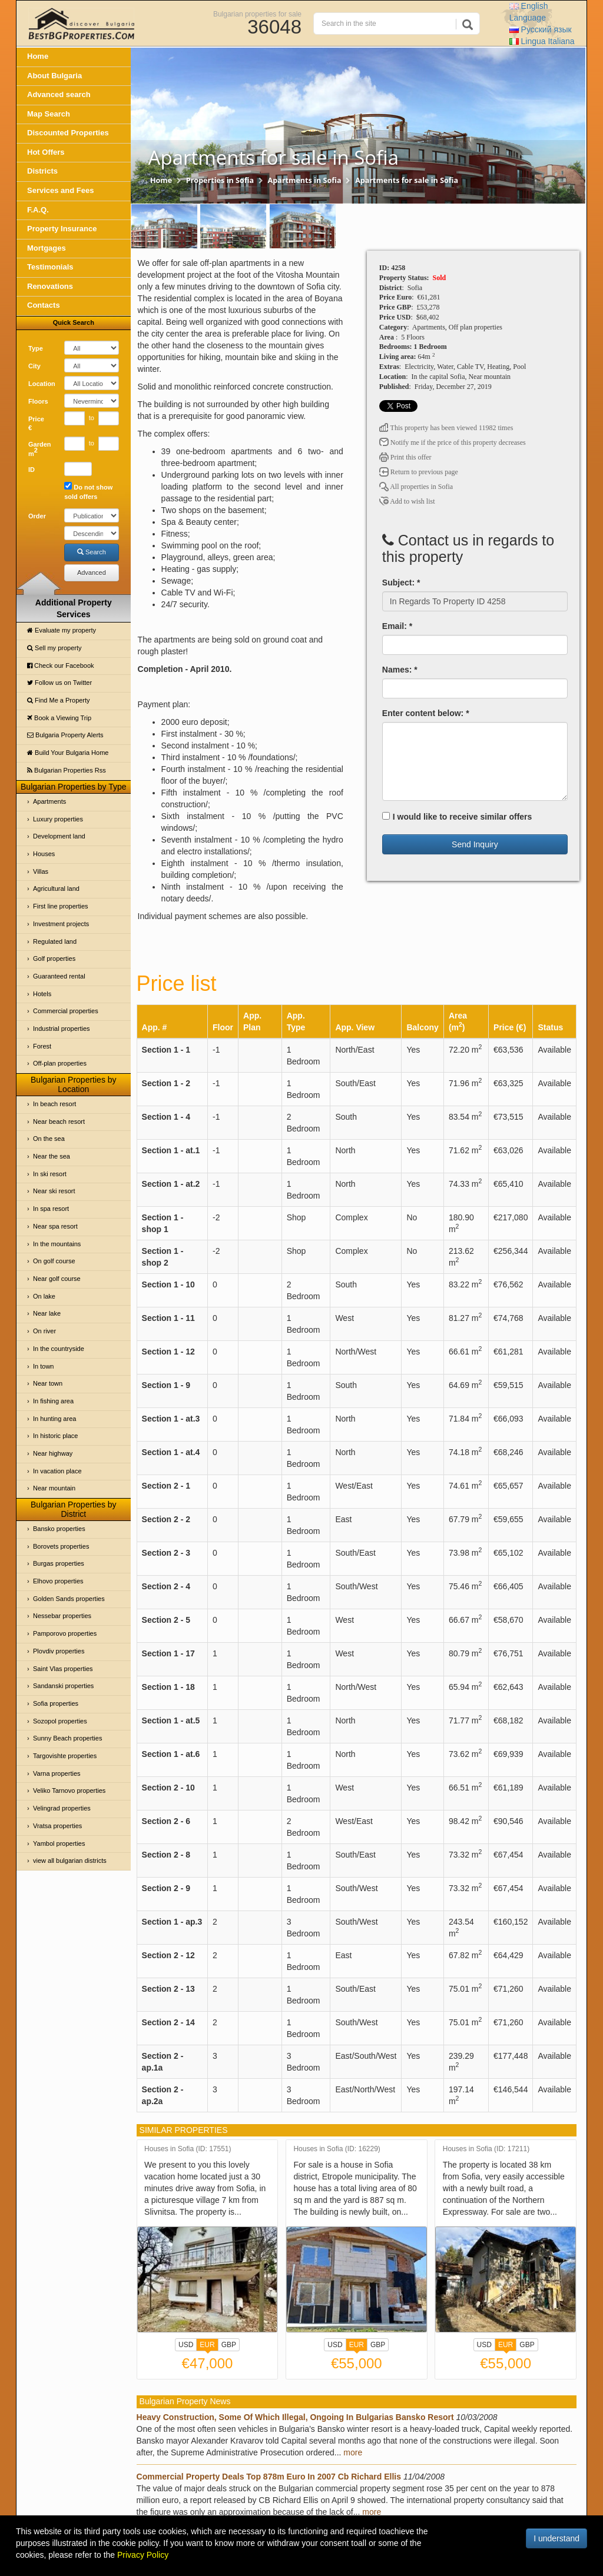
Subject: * (401, 582)
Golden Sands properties (69, 1598)
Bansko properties (59, 1528)
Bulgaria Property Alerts (65, 734)
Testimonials (50, 266)
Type (35, 348)
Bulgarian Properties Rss (66, 770)
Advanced (91, 572)
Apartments (49, 801)
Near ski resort (54, 1190)
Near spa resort (55, 1226)
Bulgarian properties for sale (257, 13)
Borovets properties (61, 1546)
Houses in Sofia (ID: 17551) (187, 2149)
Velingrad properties (62, 1808)
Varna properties (57, 1773)
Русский (540, 29)
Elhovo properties (58, 1581)
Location (41, 383)
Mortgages (46, 248)
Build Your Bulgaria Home (67, 752)
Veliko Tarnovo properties (69, 1790)
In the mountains (57, 1243)
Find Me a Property (58, 700)
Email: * (397, 626)
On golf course (54, 1260)
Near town (47, 1383)
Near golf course (57, 1278)
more (352, 2452)
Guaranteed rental (59, 976)
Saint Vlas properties (63, 1668)
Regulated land (55, 941)
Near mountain (54, 1488)
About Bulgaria (54, 75)
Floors (38, 401)
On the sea (49, 1138)
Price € (36, 423)
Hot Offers (46, 152)
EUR (207, 2346)
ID (31, 469)
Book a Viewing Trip (59, 717)
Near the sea (51, 1156)
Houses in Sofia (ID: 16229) (336, 2149)
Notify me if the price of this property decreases (452, 442)
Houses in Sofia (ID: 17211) (486, 2149)
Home (37, 56)
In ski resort (50, 1173)
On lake (44, 1296)
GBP (228, 2345)
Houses (44, 853)
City (34, 366)
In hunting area (54, 1418)
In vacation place (57, 1471)
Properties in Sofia (220, 180)
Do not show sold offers (88, 491)
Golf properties (54, 958)
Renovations (50, 286)
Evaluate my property (61, 630)
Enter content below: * (425, 713)
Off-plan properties (60, 1063)
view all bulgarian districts (70, 1860)
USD (185, 2345)
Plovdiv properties (58, 1651)
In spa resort (51, 1208)
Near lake (47, 1313)
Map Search (48, 113)
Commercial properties (65, 1010)
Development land (59, 836)
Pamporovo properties (65, 1633)
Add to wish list (407, 501)
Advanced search (59, 94)
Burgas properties (58, 1563)
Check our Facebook (60, 665)
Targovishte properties (65, 1755)
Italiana (542, 41)
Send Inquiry (475, 844)
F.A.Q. (38, 209)
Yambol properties (59, 1843)
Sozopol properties (60, 1721)
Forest (42, 1046)
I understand (556, 2538)
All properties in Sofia (416, 486)
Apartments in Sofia (305, 180)
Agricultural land (56, 888)
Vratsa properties (57, 1825)
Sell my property (54, 647)
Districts (42, 171)
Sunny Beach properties (67, 1738)
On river (44, 1330)
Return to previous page (418, 472)
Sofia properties (55, 1703)
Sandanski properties (63, 1685)
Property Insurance (62, 228)
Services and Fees (60, 190)
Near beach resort (59, 1121)
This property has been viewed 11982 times (446, 428)
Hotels (42, 993)
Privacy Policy (142, 2555)
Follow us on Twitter (59, 682)
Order (37, 516)
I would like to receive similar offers (457, 816)
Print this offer (405, 457)
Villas (40, 871)
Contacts (43, 305)
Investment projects (61, 923)
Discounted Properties (68, 132)
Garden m (39, 449)
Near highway (52, 1453)
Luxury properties (58, 819)
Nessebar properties (62, 1615)
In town (43, 1366)
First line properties (60, 906)
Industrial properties (61, 1028)
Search (91, 551)
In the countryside (58, 1348)
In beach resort (54, 1103)
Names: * (400, 669)
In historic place (55, 1435)
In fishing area (53, 1401)
